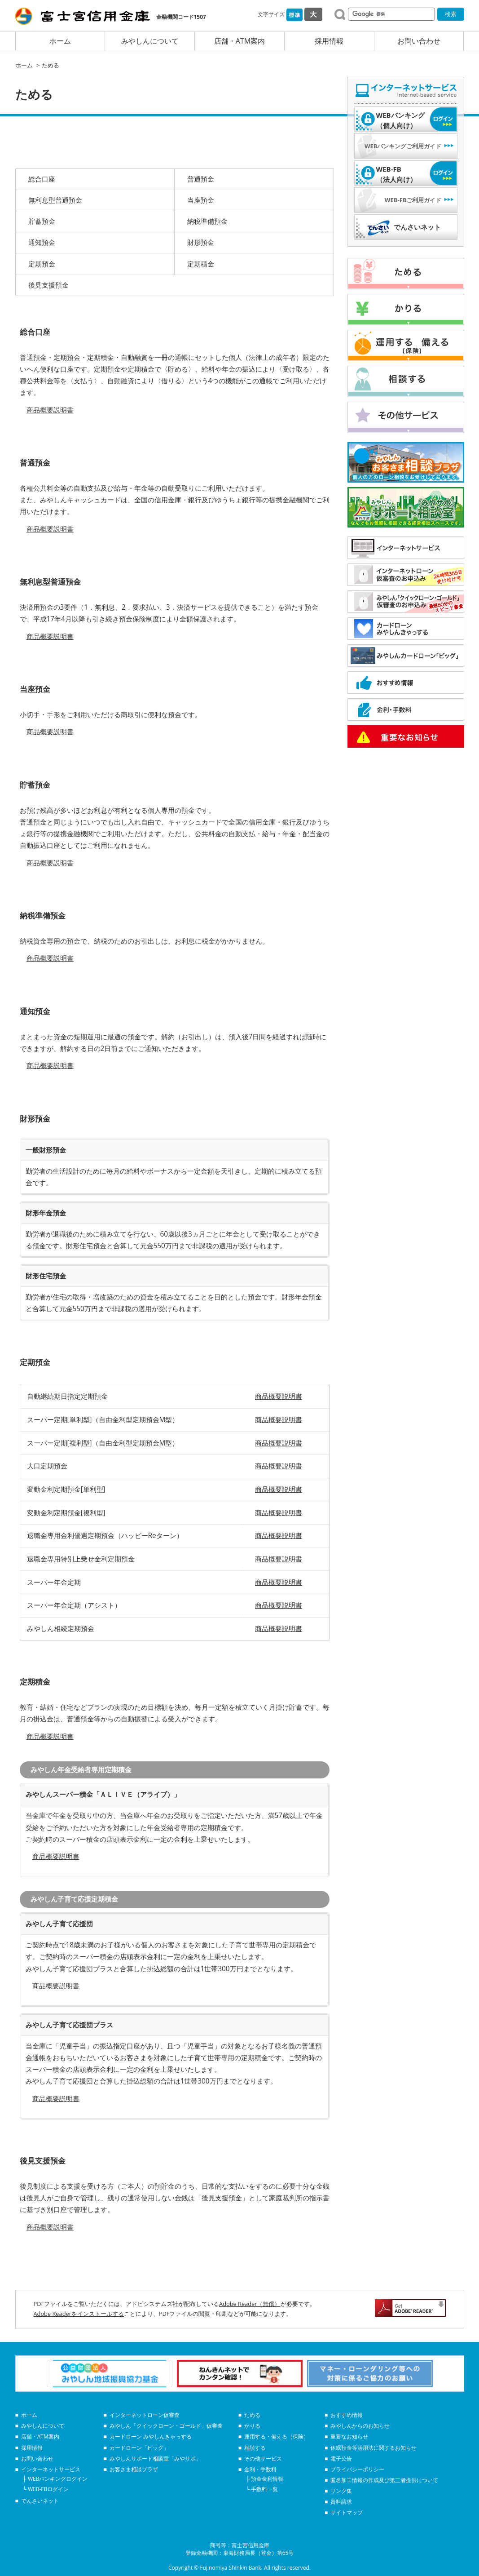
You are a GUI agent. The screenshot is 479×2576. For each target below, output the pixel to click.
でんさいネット (417, 226)
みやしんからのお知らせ (360, 2426)
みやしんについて (150, 41)
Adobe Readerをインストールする (79, 2314)
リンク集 (341, 2491)
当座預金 (200, 200)
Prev (27, 2373)
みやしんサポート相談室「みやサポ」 (155, 2458)
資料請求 (341, 2501)
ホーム (60, 41)
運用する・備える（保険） (276, 2436)
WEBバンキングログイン (58, 2479)
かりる (252, 2426)
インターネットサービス (50, 2469)
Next (452, 2373)
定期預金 (41, 264)
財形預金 (200, 242)
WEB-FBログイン (48, 2489)
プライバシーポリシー (357, 2469)
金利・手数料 (260, 2469)
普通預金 (200, 179)
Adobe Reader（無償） (249, 2304)
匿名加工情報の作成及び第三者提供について (384, 2480)
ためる (252, 2415)
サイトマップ (346, 2512)
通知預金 (41, 242)
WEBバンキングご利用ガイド (403, 146)
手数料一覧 (264, 2489)
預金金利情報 (267, 2479)
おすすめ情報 (346, 2415)
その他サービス (263, 2458)
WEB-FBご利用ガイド (413, 200)
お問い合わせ (418, 41)
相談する (255, 2448)
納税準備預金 (207, 221)
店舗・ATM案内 (239, 41)
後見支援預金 (48, 285)
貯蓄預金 (41, 221)
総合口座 (41, 179)
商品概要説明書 (50, 410)
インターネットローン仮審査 (145, 2415)
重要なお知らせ (349, 2436)
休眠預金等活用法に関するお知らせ (373, 2448)
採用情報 (329, 41)
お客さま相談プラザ (134, 2469)
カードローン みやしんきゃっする (151, 2436)
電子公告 (341, 2458)
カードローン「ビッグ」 (139, 2448)
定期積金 (200, 264)
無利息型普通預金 (55, 200)
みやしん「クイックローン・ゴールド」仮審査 (166, 2426)
